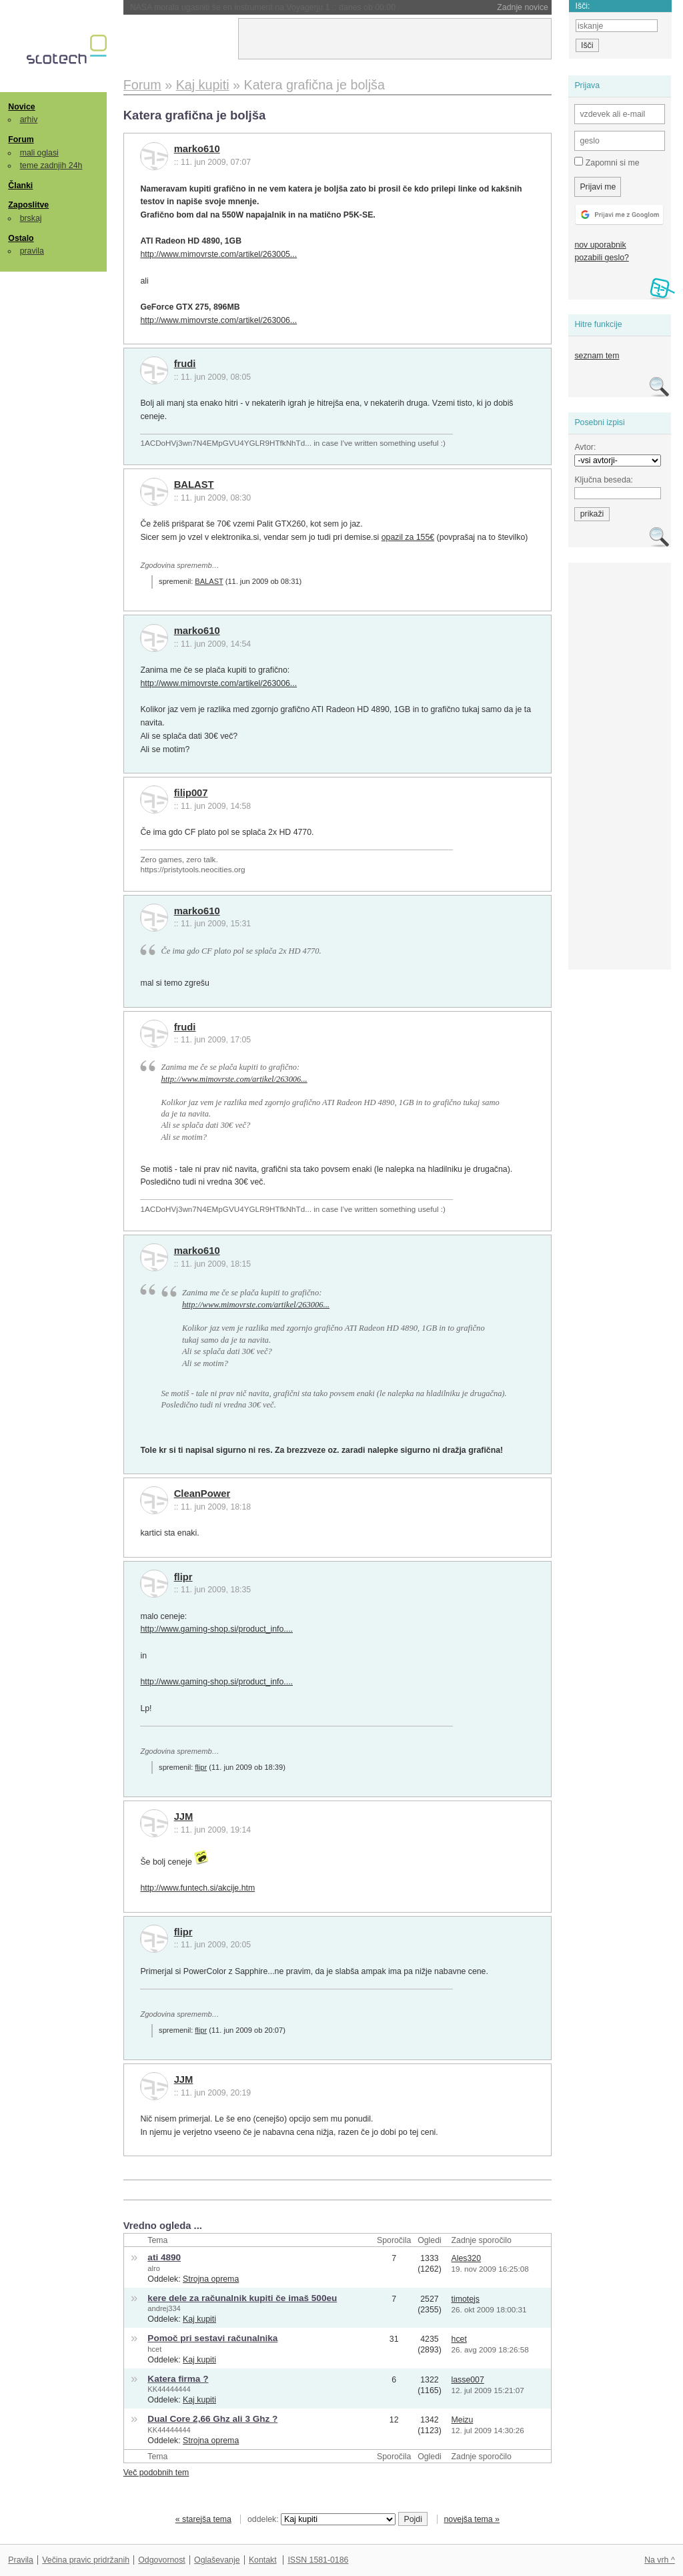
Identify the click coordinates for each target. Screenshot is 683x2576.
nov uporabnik (600, 245)
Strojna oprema (211, 2279)
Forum (20, 139)
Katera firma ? (177, 2379)
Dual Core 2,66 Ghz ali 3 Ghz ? (212, 2419)
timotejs (466, 2299)
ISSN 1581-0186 (317, 2560)
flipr (183, 1577)
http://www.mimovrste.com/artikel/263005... (218, 254)
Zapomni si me (606, 162)
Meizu (463, 2420)
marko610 (197, 148)
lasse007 (468, 2379)
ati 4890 (164, 2257)
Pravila (20, 2560)
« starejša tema (203, 2519)
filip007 (191, 792)
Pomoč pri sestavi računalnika (212, 2338)
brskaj (31, 218)
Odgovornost (161, 2560)
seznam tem (596, 355)
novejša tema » (472, 2519)
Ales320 (467, 2258)
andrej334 (163, 2308)
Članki (20, 185)
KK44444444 (168, 2389)
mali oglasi (39, 152)
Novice (21, 106)
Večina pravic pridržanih (85, 2560)
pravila (32, 251)
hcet (154, 2349)
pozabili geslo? (601, 257)
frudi (185, 363)
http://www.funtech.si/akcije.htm (197, 1888)
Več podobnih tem (156, 2472)
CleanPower (202, 1493)
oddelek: (321, 2519)
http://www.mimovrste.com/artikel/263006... (218, 320)
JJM (183, 1816)
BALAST (194, 484)
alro (153, 2268)
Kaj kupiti (199, 2319)
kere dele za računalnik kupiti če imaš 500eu (242, 2298)
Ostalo (20, 238)
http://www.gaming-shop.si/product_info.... (216, 1629)
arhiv (29, 119)
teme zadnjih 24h (51, 165)
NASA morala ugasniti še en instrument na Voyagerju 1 (263, 7)
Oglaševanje (216, 2560)
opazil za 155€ (408, 537)
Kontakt (263, 2560)
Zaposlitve (28, 205)
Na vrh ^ (659, 2560)
